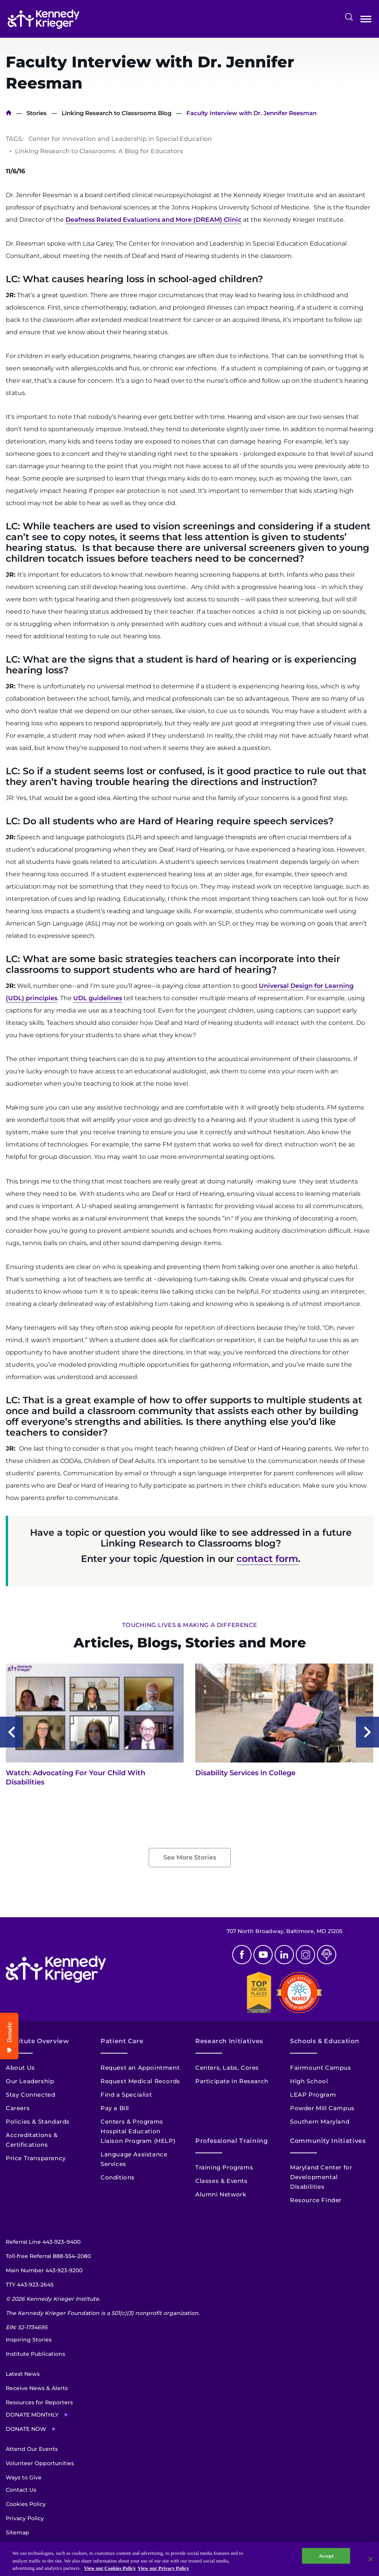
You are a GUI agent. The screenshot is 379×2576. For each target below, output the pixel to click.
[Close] (370, 2559)
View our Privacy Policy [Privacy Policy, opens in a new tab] (163, 2568)
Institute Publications (35, 2353)
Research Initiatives (229, 2041)
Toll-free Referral (48, 2256)
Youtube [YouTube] (263, 1954)
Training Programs (224, 2167)
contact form (267, 1558)
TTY (30, 2284)
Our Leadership (30, 2081)
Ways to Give (24, 2477)
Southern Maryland (319, 2121)
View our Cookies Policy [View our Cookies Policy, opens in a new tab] (110, 2568)
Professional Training (231, 2140)
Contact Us (21, 2489)
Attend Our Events (32, 2448)
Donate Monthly (32, 2414)
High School (309, 2081)
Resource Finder (316, 2200)
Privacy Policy (25, 2518)
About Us (20, 2067)
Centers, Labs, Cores (227, 2067)
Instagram (305, 1954)
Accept (326, 2556)
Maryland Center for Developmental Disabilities (321, 2177)
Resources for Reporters (39, 2402)
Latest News (23, 2373)
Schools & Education (324, 2041)
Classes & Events (221, 2180)
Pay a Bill (115, 2108)
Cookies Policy (26, 2504)
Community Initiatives (328, 2140)
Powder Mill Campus (322, 2108)
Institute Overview (37, 2041)
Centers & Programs (132, 2121)
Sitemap (17, 2532)
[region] (189, 2559)
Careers (18, 2108)
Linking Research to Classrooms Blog (116, 113)
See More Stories (189, 1857)
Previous (11, 1732)
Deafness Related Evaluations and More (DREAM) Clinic (153, 219)
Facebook (242, 1954)
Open (366, 20)
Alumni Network (220, 2194)
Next (367, 1732)
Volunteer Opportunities (40, 2463)
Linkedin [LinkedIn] (284, 1954)
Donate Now (26, 2428)
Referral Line (43, 2242)
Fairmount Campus (320, 2067)
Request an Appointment (140, 2067)
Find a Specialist (126, 2094)
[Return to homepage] (43, 19)
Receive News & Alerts (37, 2388)
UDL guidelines (97, 998)
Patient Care (122, 2041)
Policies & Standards (38, 2121)
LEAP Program (313, 2094)
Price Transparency (36, 2158)
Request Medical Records (140, 2081)
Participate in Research (231, 2081)
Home (9, 113)
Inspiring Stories (29, 2339)
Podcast (326, 1954)
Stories (37, 113)
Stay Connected (30, 2094)
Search (349, 17)
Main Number (44, 2270)
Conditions (118, 2177)
